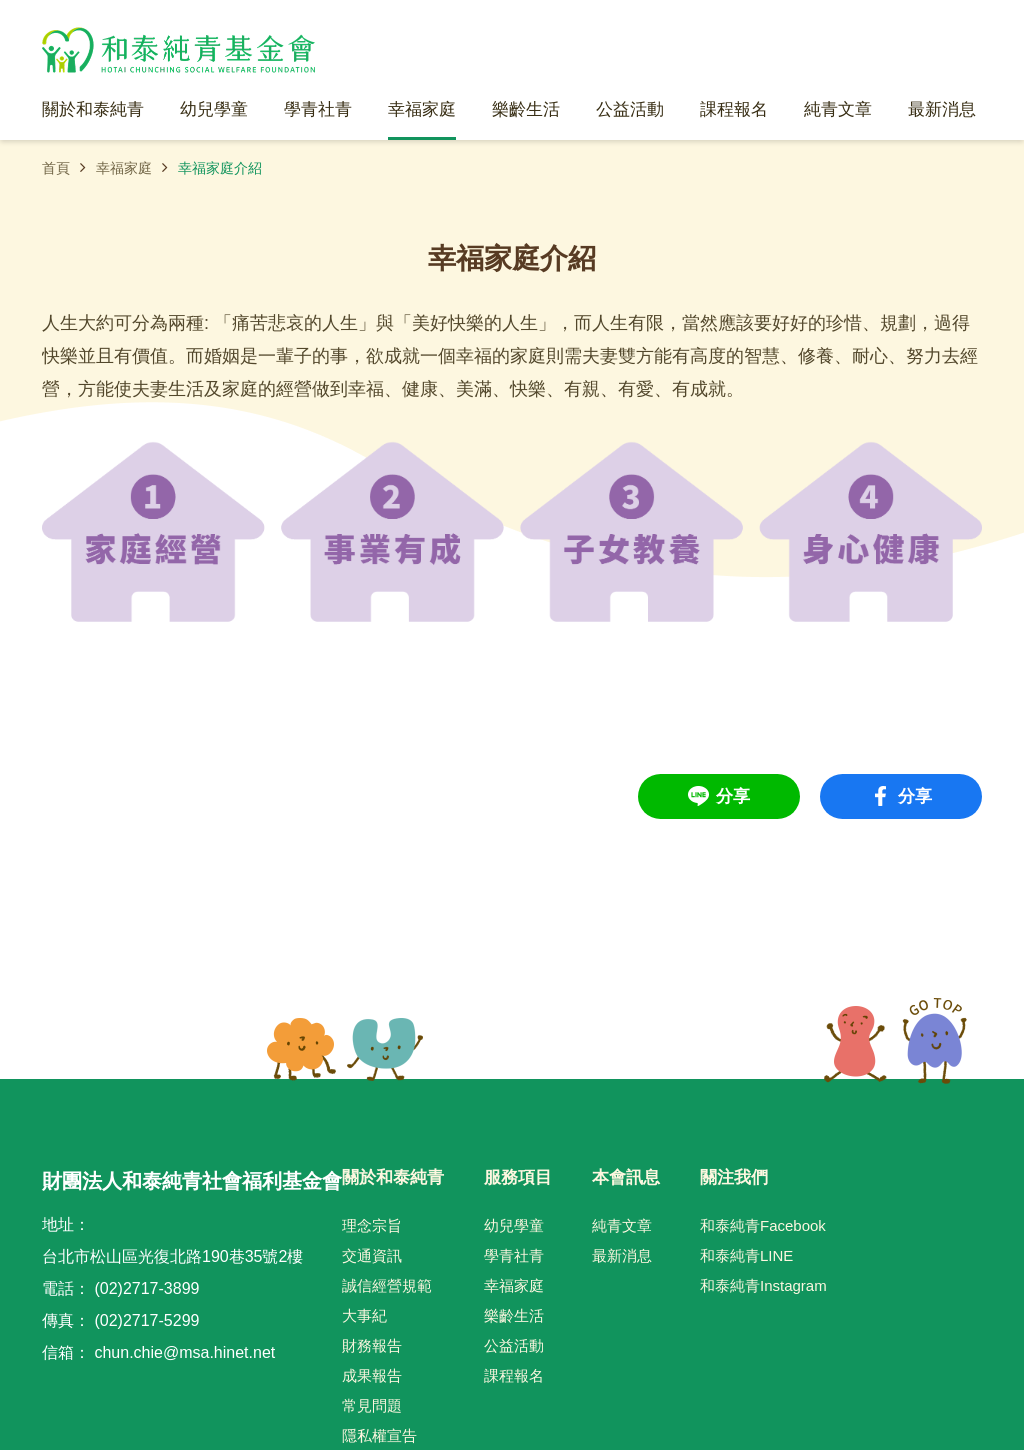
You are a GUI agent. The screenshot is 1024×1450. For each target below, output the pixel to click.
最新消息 (622, 1255)
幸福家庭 (124, 168)
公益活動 (514, 1345)
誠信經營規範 (387, 1285)
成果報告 (372, 1375)
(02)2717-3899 (146, 1288)
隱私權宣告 (379, 1435)
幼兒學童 (514, 1225)
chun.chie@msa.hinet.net (184, 1352)
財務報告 (372, 1345)
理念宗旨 (372, 1225)
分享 (733, 796)
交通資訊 (372, 1255)
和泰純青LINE (746, 1255)
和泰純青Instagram (763, 1285)
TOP (895, 1041)
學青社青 (514, 1255)
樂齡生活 (514, 1315)
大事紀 (364, 1315)
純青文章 (622, 1225)
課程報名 (514, 1375)
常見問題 (372, 1405)
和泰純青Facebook (763, 1225)
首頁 (56, 168)
